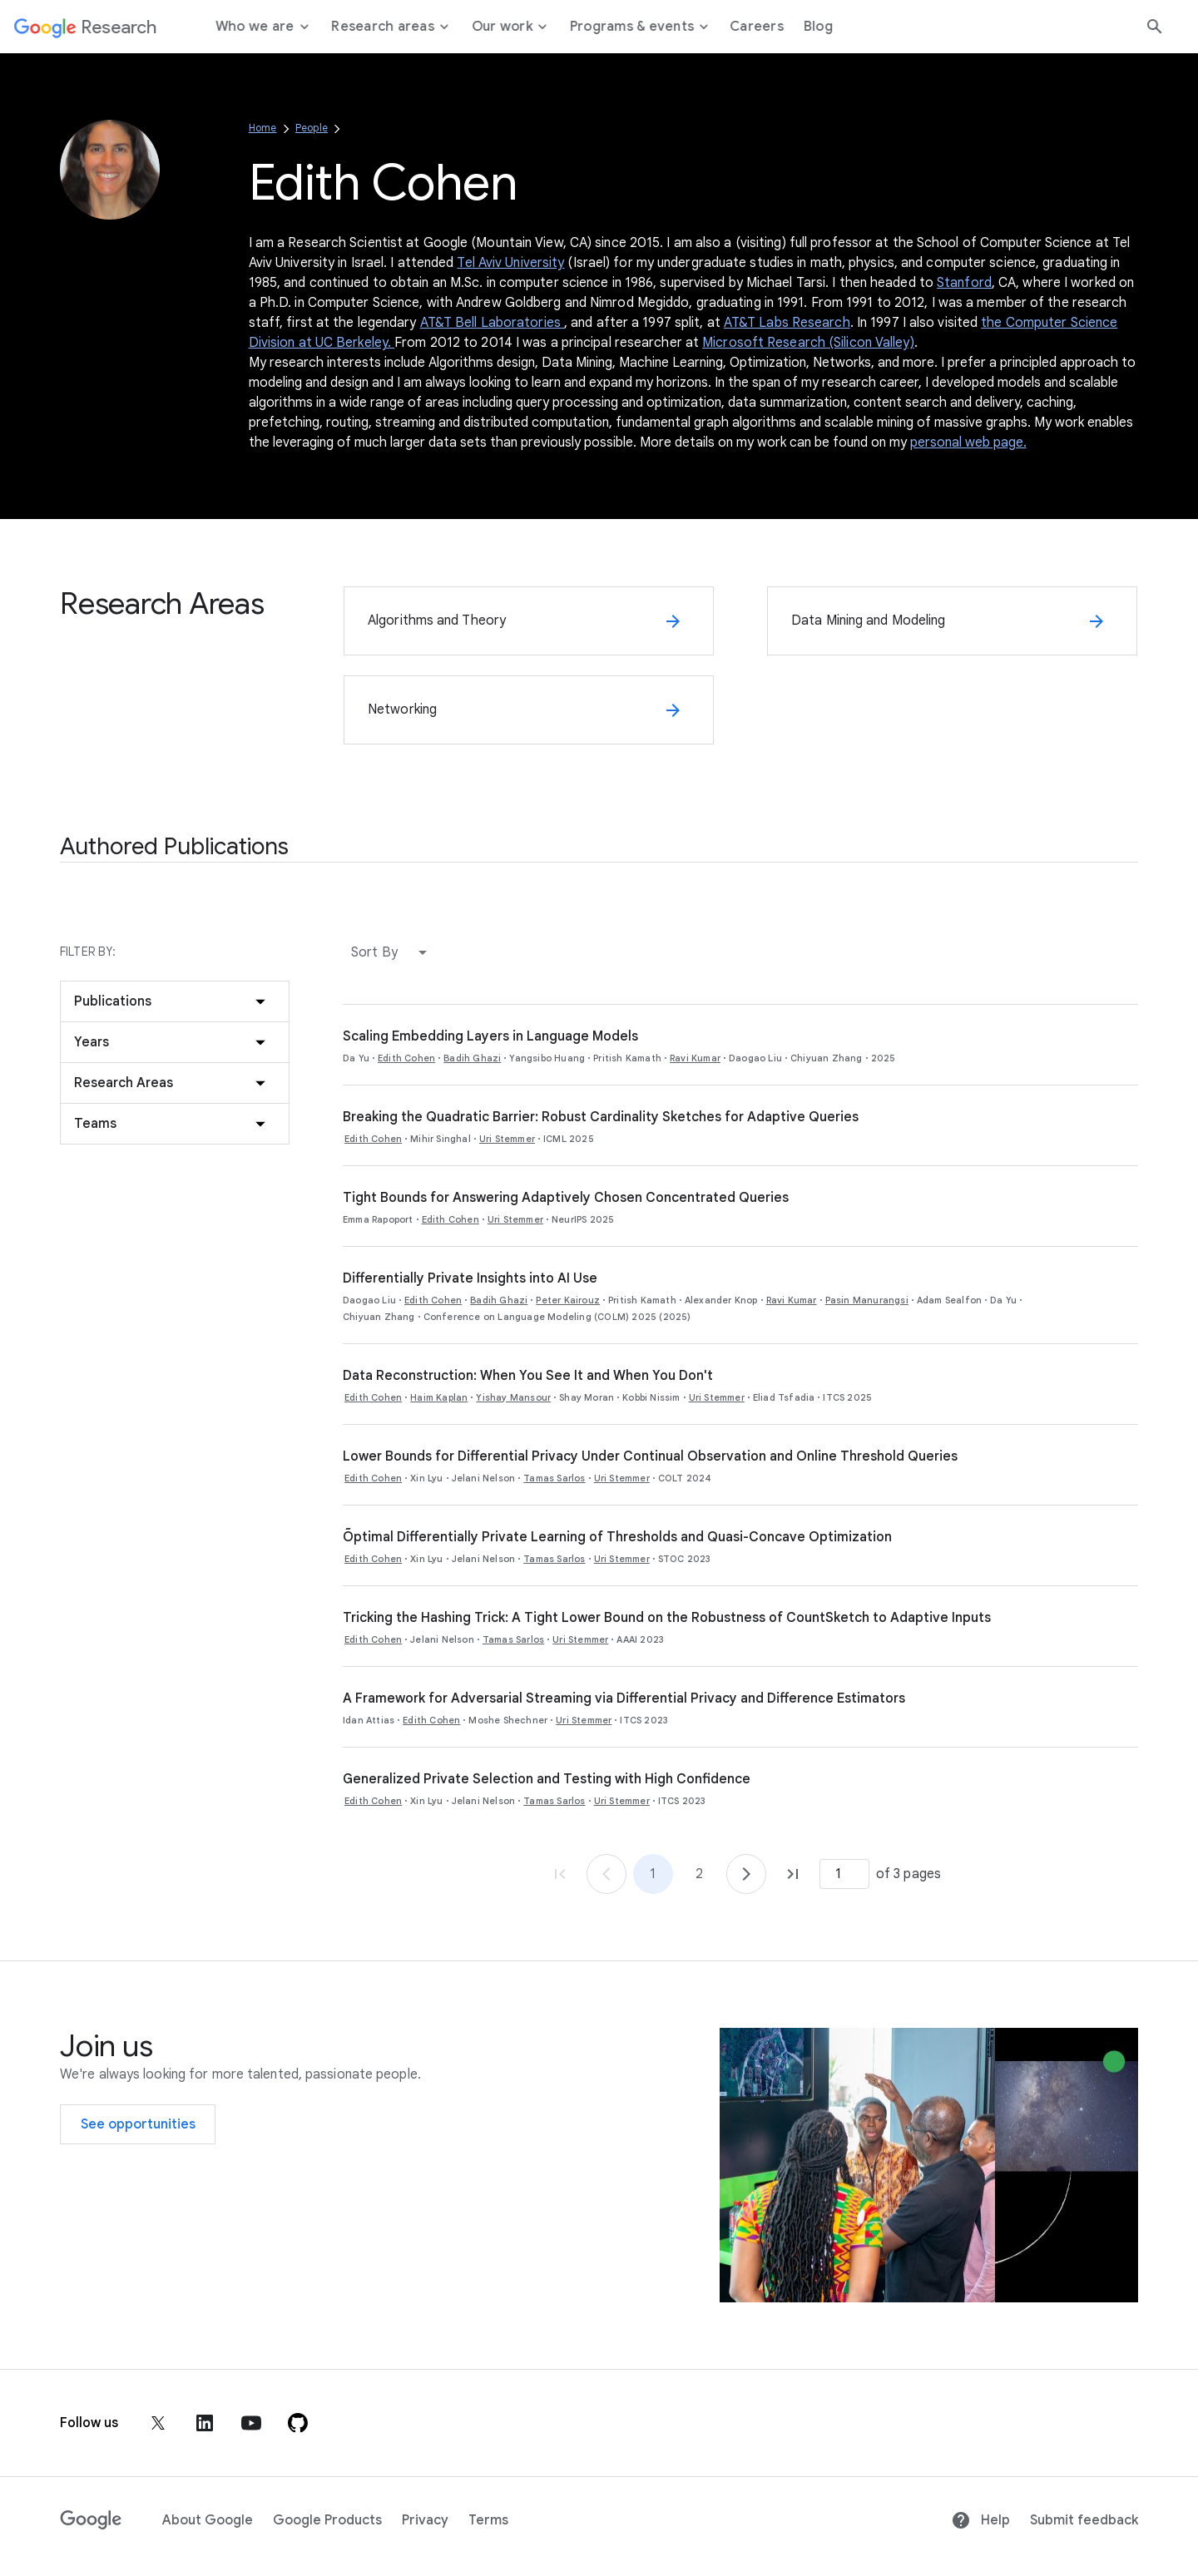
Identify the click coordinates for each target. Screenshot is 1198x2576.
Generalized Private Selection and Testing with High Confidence (546, 1779)
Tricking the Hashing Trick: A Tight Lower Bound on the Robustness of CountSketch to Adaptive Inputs (667, 1617)
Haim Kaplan (439, 1397)
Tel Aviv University (510, 263)
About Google (207, 2520)
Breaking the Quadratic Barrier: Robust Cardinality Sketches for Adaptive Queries (601, 1117)
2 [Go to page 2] (699, 1874)
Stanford (964, 282)
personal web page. (968, 442)
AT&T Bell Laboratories (492, 322)
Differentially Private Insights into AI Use (470, 1278)
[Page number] (844, 1874)
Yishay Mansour (513, 1397)
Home (263, 127)
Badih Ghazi (472, 1058)
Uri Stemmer (507, 1139)
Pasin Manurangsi (866, 1300)
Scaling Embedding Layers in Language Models (490, 1036)
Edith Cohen (406, 1058)
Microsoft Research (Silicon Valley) (808, 342)
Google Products (327, 2520)
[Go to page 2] (746, 1874)
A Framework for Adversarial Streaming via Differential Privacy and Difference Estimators (624, 1698)
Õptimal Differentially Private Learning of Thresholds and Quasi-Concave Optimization (617, 1537)
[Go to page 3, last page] (793, 1874)
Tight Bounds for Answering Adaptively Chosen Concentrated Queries (566, 1197)
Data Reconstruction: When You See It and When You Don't (528, 1375)
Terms (488, 2520)
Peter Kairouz (568, 1300)
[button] (393, 952)
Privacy (425, 2520)
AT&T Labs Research (787, 322)
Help (980, 2520)
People (311, 127)
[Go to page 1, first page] (560, 1874)
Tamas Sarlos (554, 1478)
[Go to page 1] (606, 1874)
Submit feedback (1084, 2520)
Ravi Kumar (695, 1058)
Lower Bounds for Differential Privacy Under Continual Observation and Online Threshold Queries (650, 1456)
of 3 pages (908, 1874)
